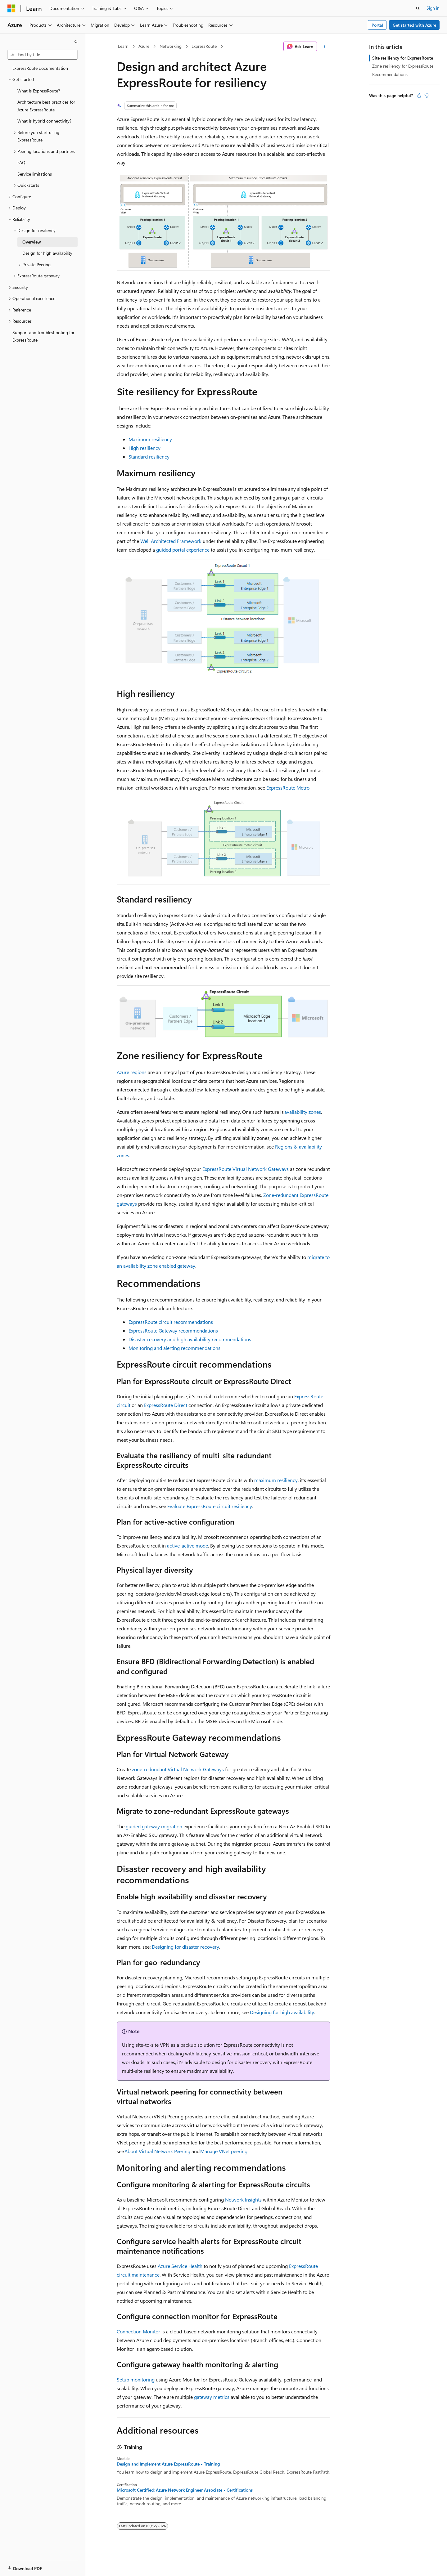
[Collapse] (76, 41)
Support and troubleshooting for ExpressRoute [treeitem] (43, 336)
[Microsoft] (11, 8)
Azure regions (132, 1072)
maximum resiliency (276, 1480)
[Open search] (418, 8)
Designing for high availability (282, 2012)
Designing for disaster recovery (185, 1946)
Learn (123, 46)
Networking (171, 46)
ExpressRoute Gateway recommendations (173, 1330)
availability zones (302, 1112)
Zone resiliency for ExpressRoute (402, 66)
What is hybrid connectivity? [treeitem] (44, 121)
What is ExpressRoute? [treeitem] (38, 91)
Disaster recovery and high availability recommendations (190, 1339)
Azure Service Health (180, 2266)
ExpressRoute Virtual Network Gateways (245, 1169)
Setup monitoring (136, 2379)
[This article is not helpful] (426, 95)
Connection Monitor (138, 2331)
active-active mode (187, 1545)
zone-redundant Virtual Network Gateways (178, 1769)
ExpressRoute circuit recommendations (171, 1322)
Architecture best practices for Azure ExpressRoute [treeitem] (46, 106)
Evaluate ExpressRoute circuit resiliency (209, 1506)
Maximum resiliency (150, 439)
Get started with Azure (414, 25)
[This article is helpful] (419, 95)
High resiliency (144, 448)
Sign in (433, 8)
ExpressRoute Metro (287, 787)
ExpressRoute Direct (165, 1405)
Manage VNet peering (223, 2151)
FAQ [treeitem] (21, 162)
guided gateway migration (154, 1826)
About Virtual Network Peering (157, 2151)
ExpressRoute (204, 46)
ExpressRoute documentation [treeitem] (40, 68)
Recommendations (390, 74)
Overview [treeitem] (31, 242)
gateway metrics (211, 2397)
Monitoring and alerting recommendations (174, 1348)
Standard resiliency (149, 456)
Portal (377, 25)
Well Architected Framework (170, 541)
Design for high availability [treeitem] (47, 253)
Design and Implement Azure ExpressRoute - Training (168, 2464)
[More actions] (324, 47)
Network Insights (243, 2199)
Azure (143, 46)
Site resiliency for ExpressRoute (402, 58)
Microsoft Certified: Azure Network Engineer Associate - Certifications (185, 2490)
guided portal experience (183, 549)
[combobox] (42, 55)
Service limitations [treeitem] (34, 174)
